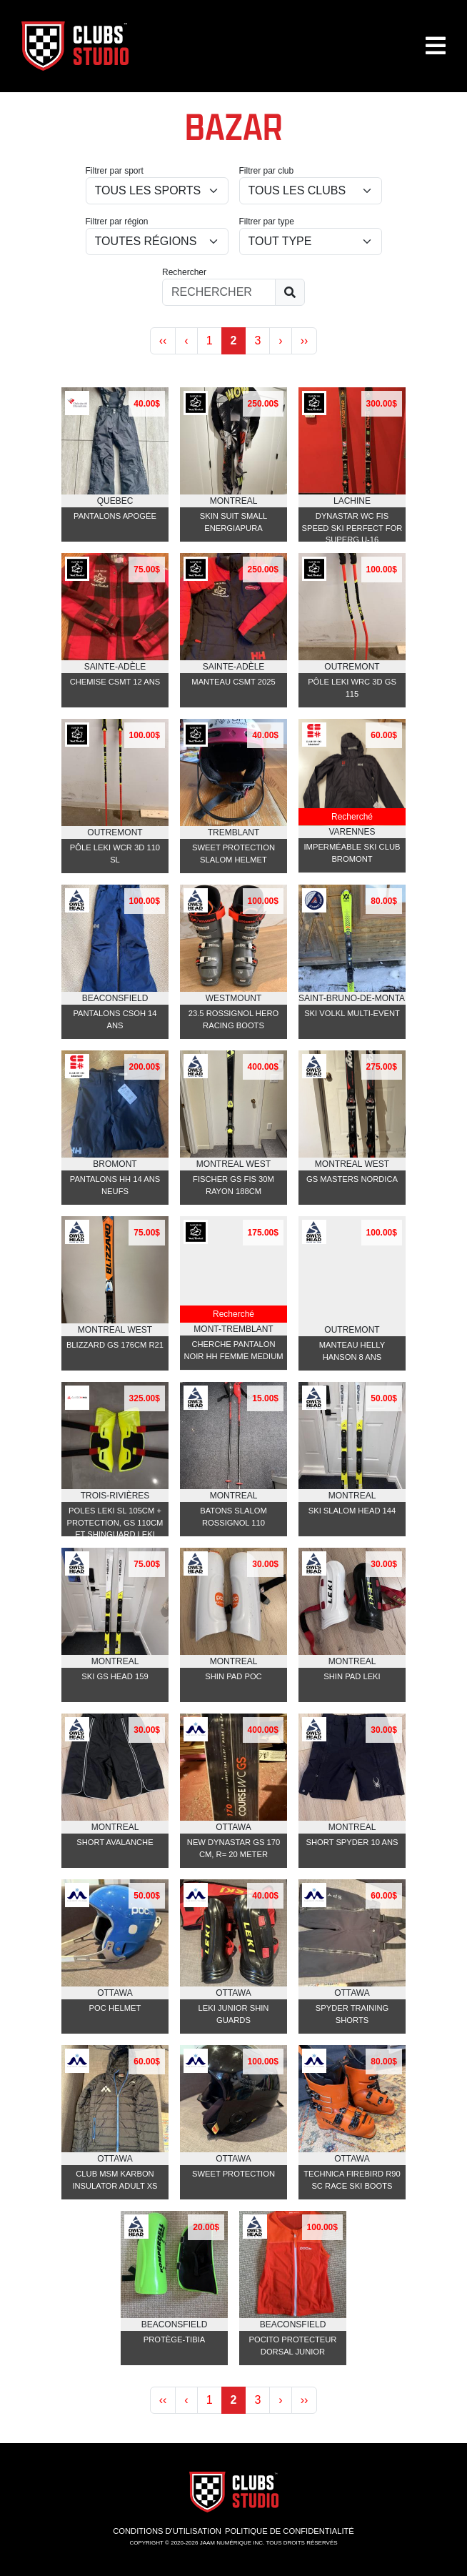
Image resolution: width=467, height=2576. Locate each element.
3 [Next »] (257, 340)
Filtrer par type (266, 222)
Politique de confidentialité (289, 2531)
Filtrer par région (117, 222)
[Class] (310, 241)
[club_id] (310, 190)
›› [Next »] (304, 340)
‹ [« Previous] (186, 340)
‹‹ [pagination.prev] (163, 340)
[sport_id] (157, 190)
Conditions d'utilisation (167, 2531)
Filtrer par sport (115, 171)
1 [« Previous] (209, 340)
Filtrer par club (266, 171)
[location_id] (157, 241)
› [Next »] (280, 340)
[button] (436, 51)
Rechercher (184, 272)
